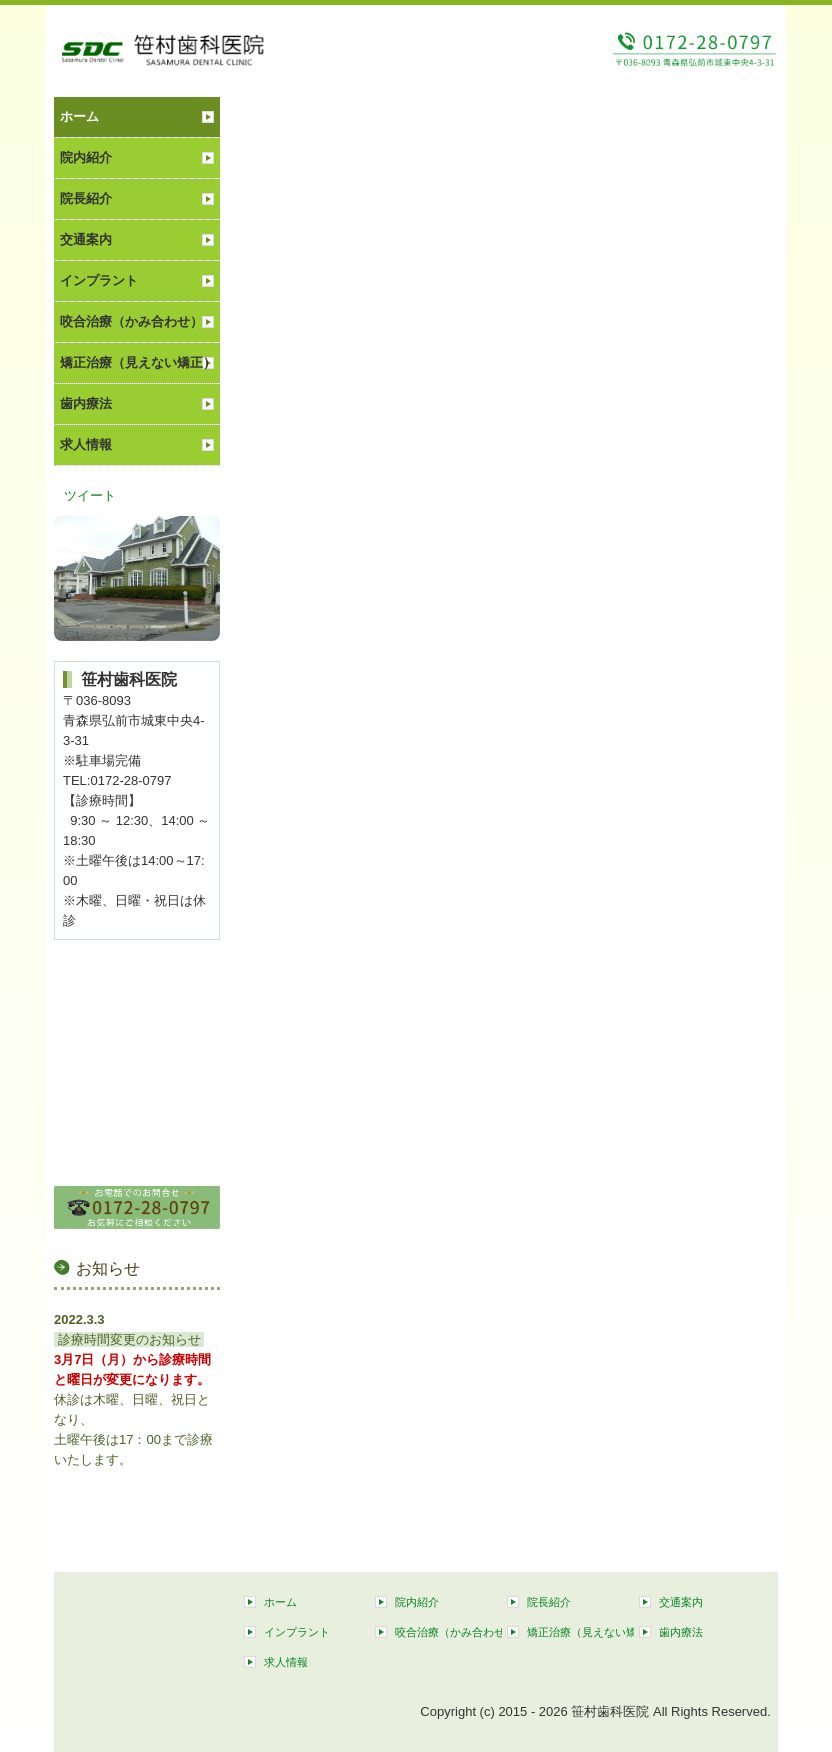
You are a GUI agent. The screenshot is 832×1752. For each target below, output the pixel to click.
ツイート (90, 495)
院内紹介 (86, 157)
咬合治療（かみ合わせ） (131, 321)
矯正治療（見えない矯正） (138, 362)
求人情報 (86, 444)
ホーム (79, 116)
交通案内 (86, 239)
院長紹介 (86, 198)
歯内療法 (86, 403)
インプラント (99, 280)
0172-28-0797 (130, 780)
